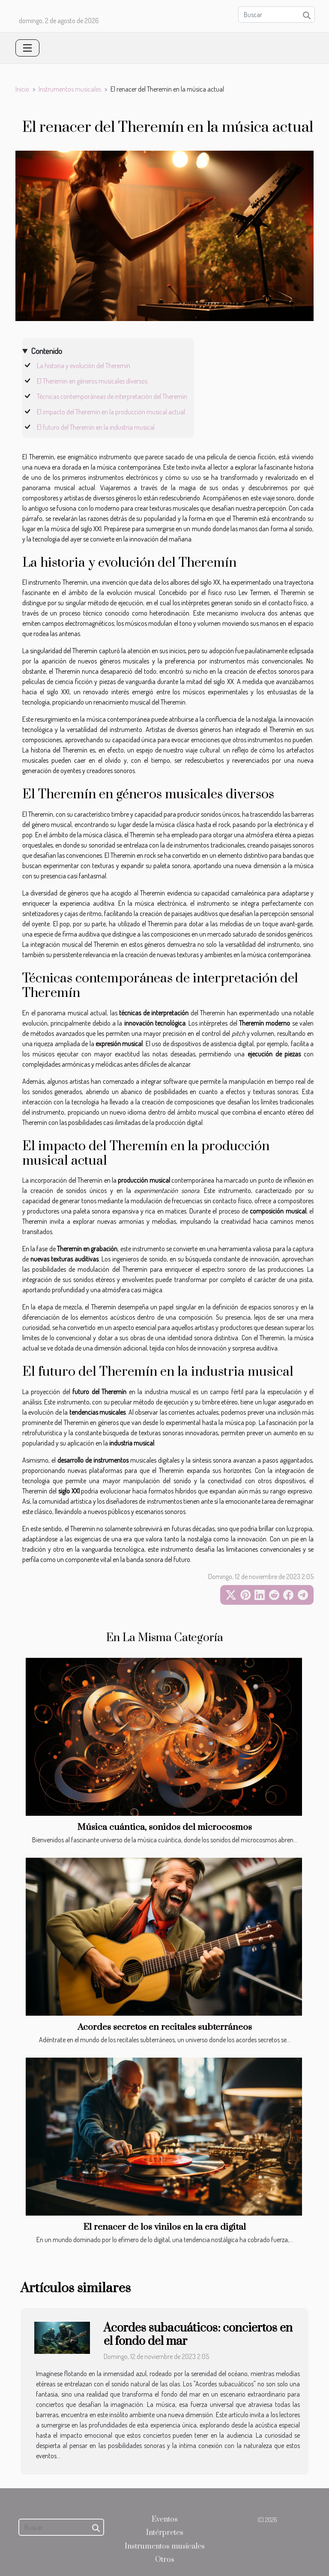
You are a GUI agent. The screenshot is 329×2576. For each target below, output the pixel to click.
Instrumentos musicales (70, 89)
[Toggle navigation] (27, 48)
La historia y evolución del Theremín (83, 365)
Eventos (165, 2519)
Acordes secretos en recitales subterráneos (165, 2027)
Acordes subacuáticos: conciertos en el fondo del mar (198, 2334)
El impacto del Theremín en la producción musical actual (111, 412)
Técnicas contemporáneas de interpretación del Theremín (112, 396)
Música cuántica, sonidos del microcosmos (164, 1827)
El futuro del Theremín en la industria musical (96, 427)
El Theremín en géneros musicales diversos (92, 381)
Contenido (46, 350)
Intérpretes (164, 2532)
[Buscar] (276, 14)
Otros (164, 2559)
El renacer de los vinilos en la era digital (164, 2227)
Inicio (22, 89)
